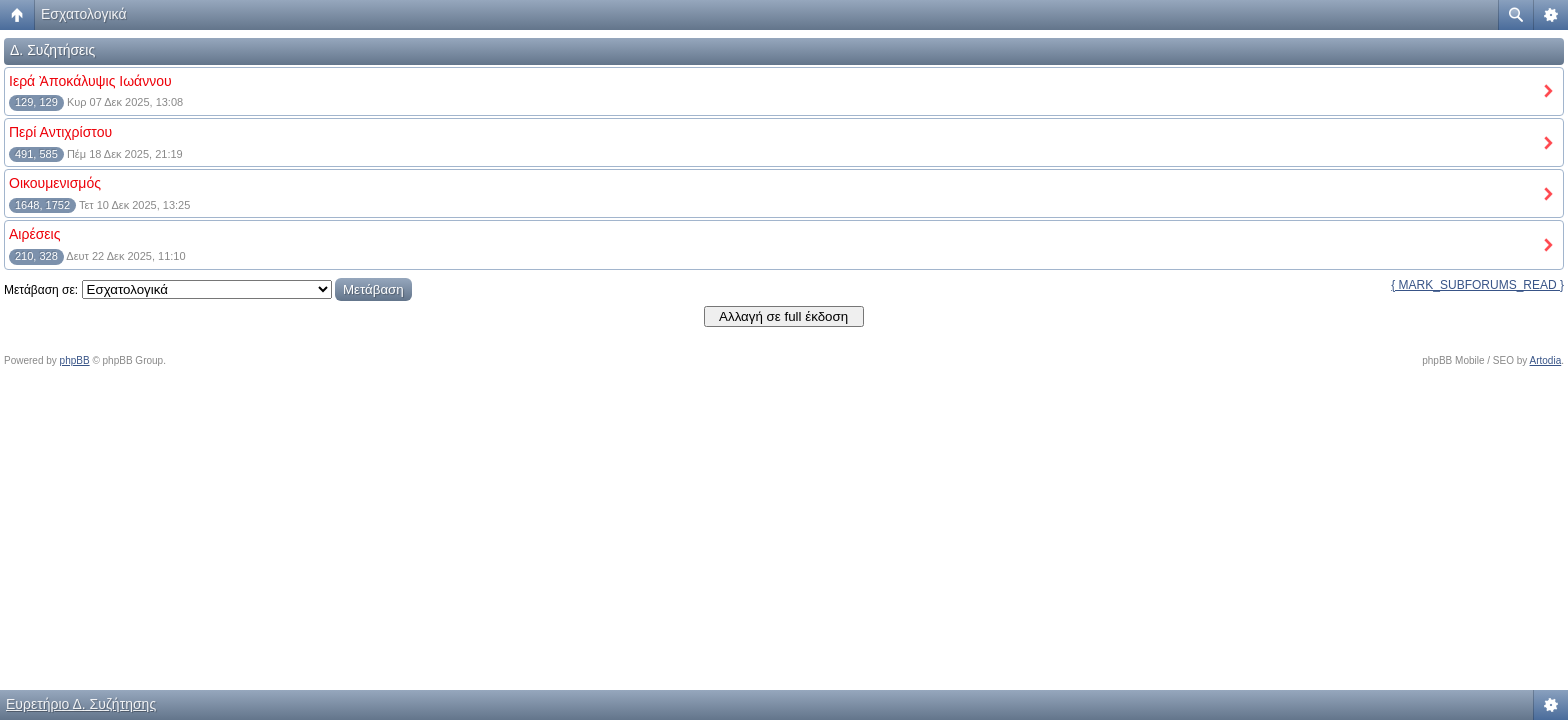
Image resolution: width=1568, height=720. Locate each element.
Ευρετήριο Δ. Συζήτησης (81, 704)
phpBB (75, 360)
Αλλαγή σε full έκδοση (783, 316)
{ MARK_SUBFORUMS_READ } (1477, 285)
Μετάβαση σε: (41, 290)
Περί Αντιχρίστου (60, 132)
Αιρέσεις (34, 234)
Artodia (1546, 360)
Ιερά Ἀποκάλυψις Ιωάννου (90, 81)
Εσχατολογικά (84, 14)
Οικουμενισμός (55, 183)
